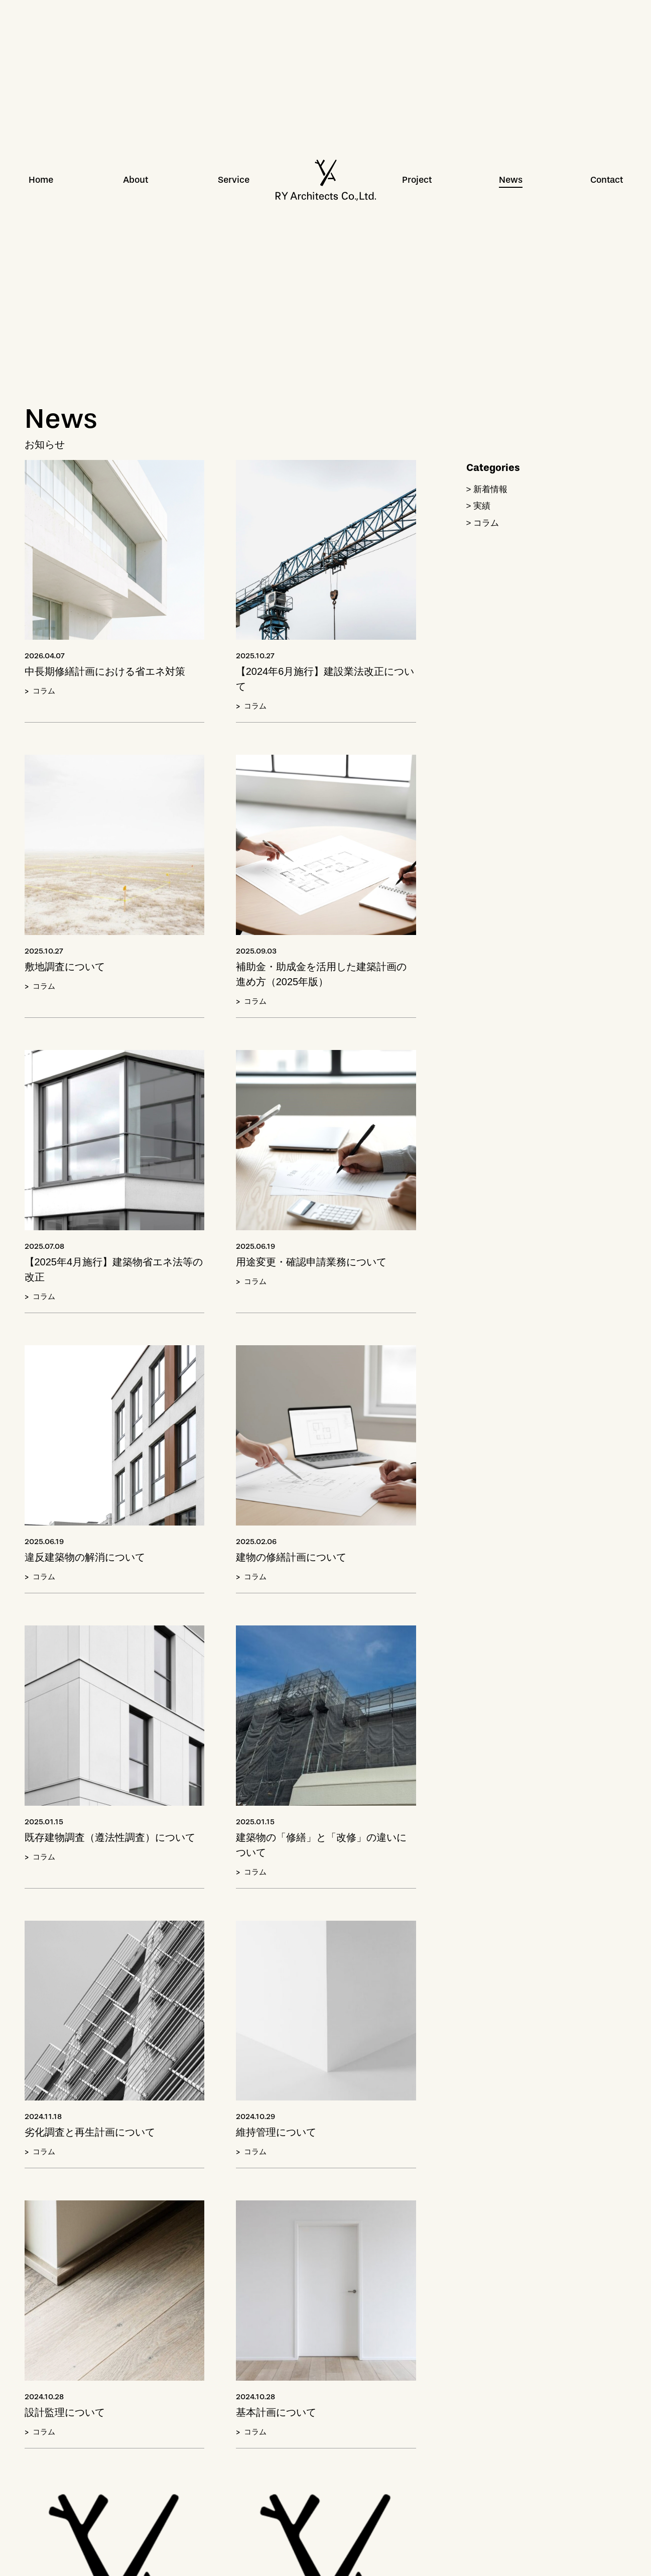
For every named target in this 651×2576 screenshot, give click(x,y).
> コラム (482, 523)
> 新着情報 (487, 489)
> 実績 (478, 506)
